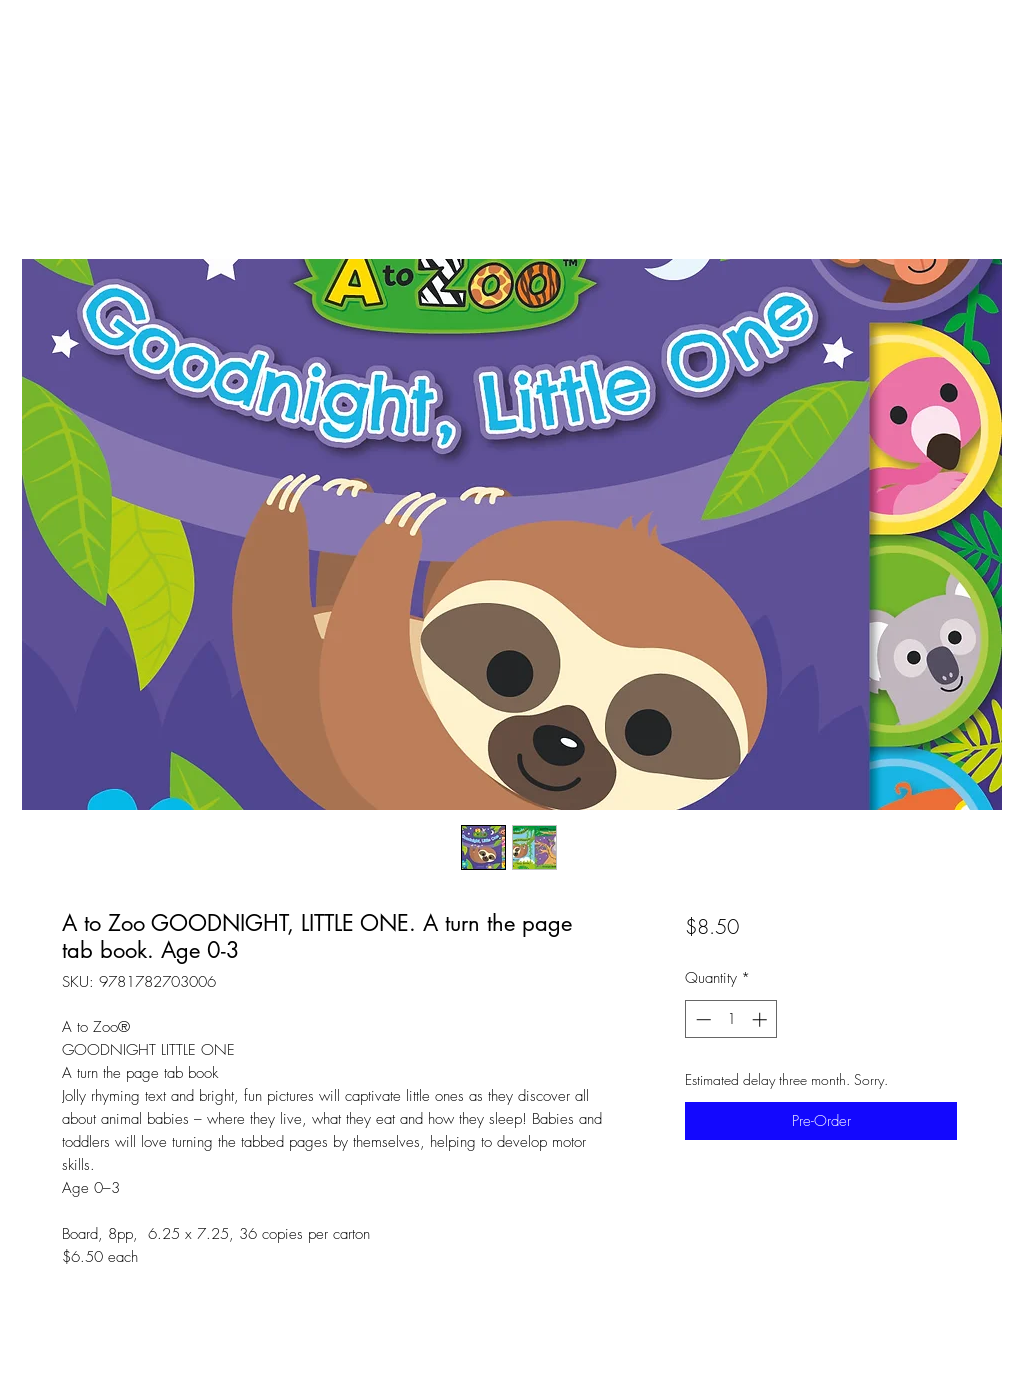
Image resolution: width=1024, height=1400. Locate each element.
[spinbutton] (731, 1019)
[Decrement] (701, 1019)
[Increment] (761, 1019)
